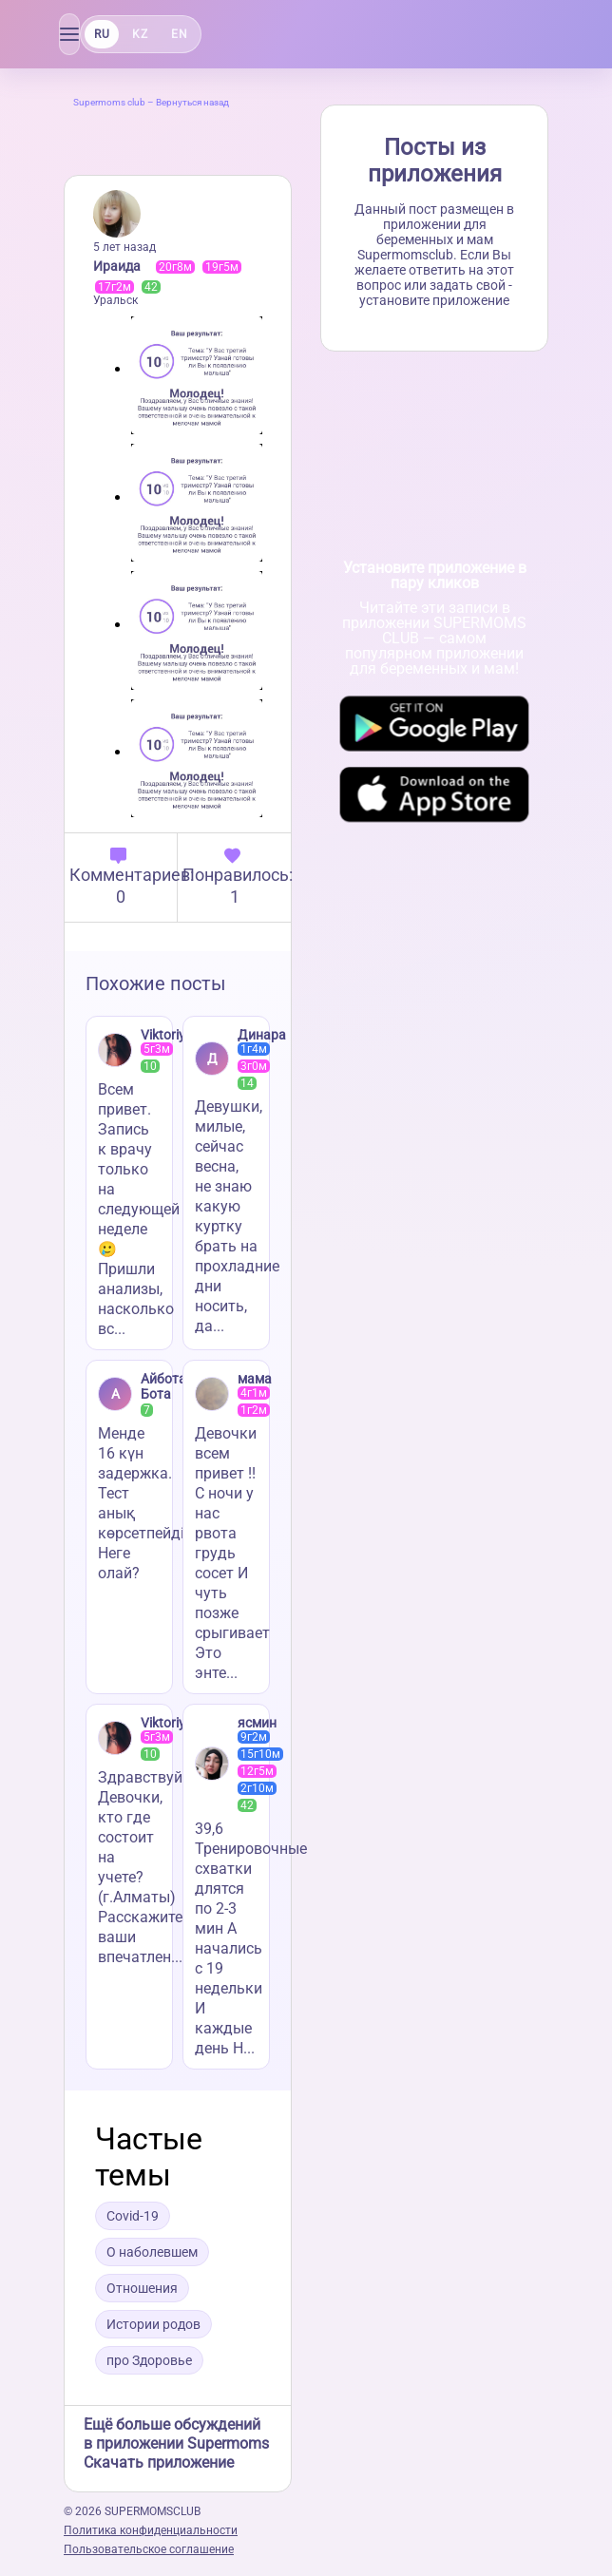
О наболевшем (152, 2252)
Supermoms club (109, 102)
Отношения (142, 2288)
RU (101, 34)
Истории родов (153, 2324)
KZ (139, 34)
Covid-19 (132, 2215)
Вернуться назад (192, 102)
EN (179, 34)
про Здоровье (149, 2360)
